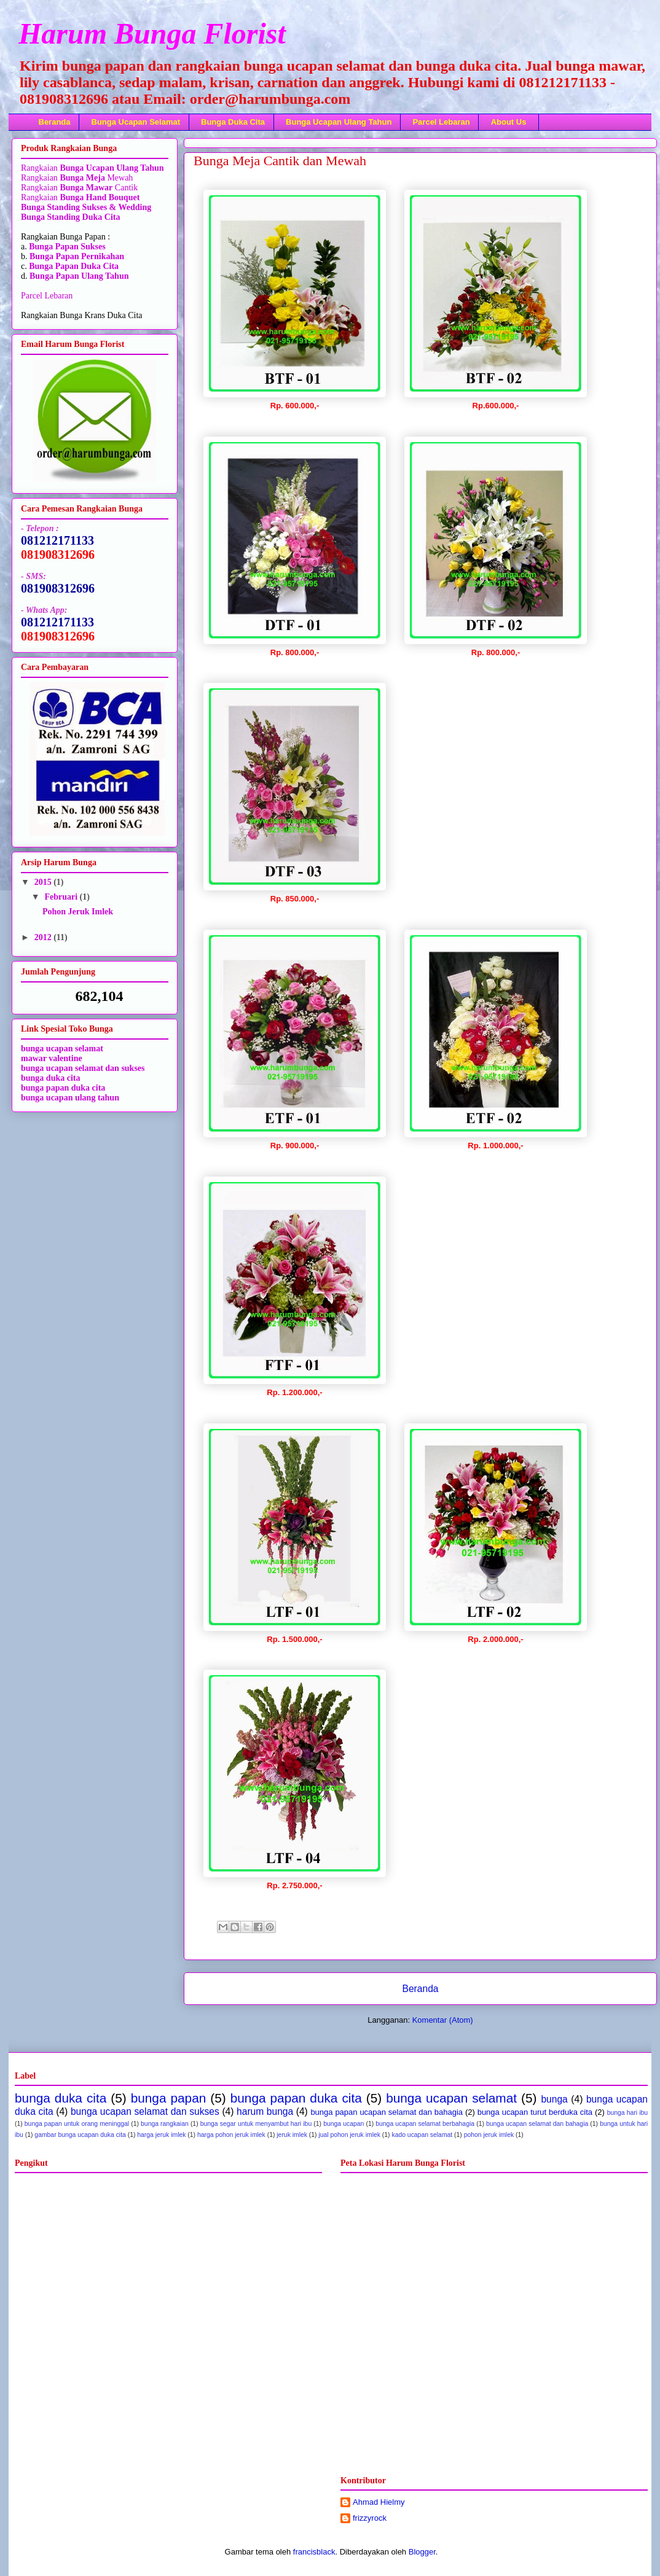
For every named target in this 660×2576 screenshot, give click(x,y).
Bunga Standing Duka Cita (70, 217)
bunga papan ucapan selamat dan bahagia (386, 2112)
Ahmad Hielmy (379, 2502)
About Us (509, 121)
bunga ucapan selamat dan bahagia (537, 2123)
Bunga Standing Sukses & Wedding (86, 207)
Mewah (96, 177)
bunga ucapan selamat (451, 2098)
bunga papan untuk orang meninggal (77, 2123)
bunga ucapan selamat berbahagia (424, 2123)
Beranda (55, 121)
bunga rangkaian (165, 2123)
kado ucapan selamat (421, 2134)
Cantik (125, 187)
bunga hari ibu (627, 2112)
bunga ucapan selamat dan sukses (83, 1068)
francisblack (314, 2551)
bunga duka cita (50, 1078)
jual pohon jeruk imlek (349, 2134)
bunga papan (168, 2098)
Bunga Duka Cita (233, 121)
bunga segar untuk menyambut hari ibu (256, 2123)
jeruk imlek (292, 2134)
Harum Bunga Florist (152, 33)
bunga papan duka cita (63, 1087)
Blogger (422, 2551)
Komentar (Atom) (442, 2020)
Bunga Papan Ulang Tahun (78, 276)
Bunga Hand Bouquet (99, 197)
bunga (554, 2099)
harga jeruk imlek (161, 2134)
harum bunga (265, 2111)
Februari (61, 896)
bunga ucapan (343, 2123)
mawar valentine (51, 1058)
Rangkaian (40, 168)
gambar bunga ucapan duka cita (79, 2134)
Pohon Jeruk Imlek (77, 911)
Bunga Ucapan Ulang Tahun (338, 121)
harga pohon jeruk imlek (231, 2134)
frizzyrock (370, 2518)
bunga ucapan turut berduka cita (534, 2112)
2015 (44, 882)
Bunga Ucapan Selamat (136, 121)
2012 (44, 937)
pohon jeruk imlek (489, 2134)
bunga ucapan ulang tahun (70, 1097)
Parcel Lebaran (440, 121)
